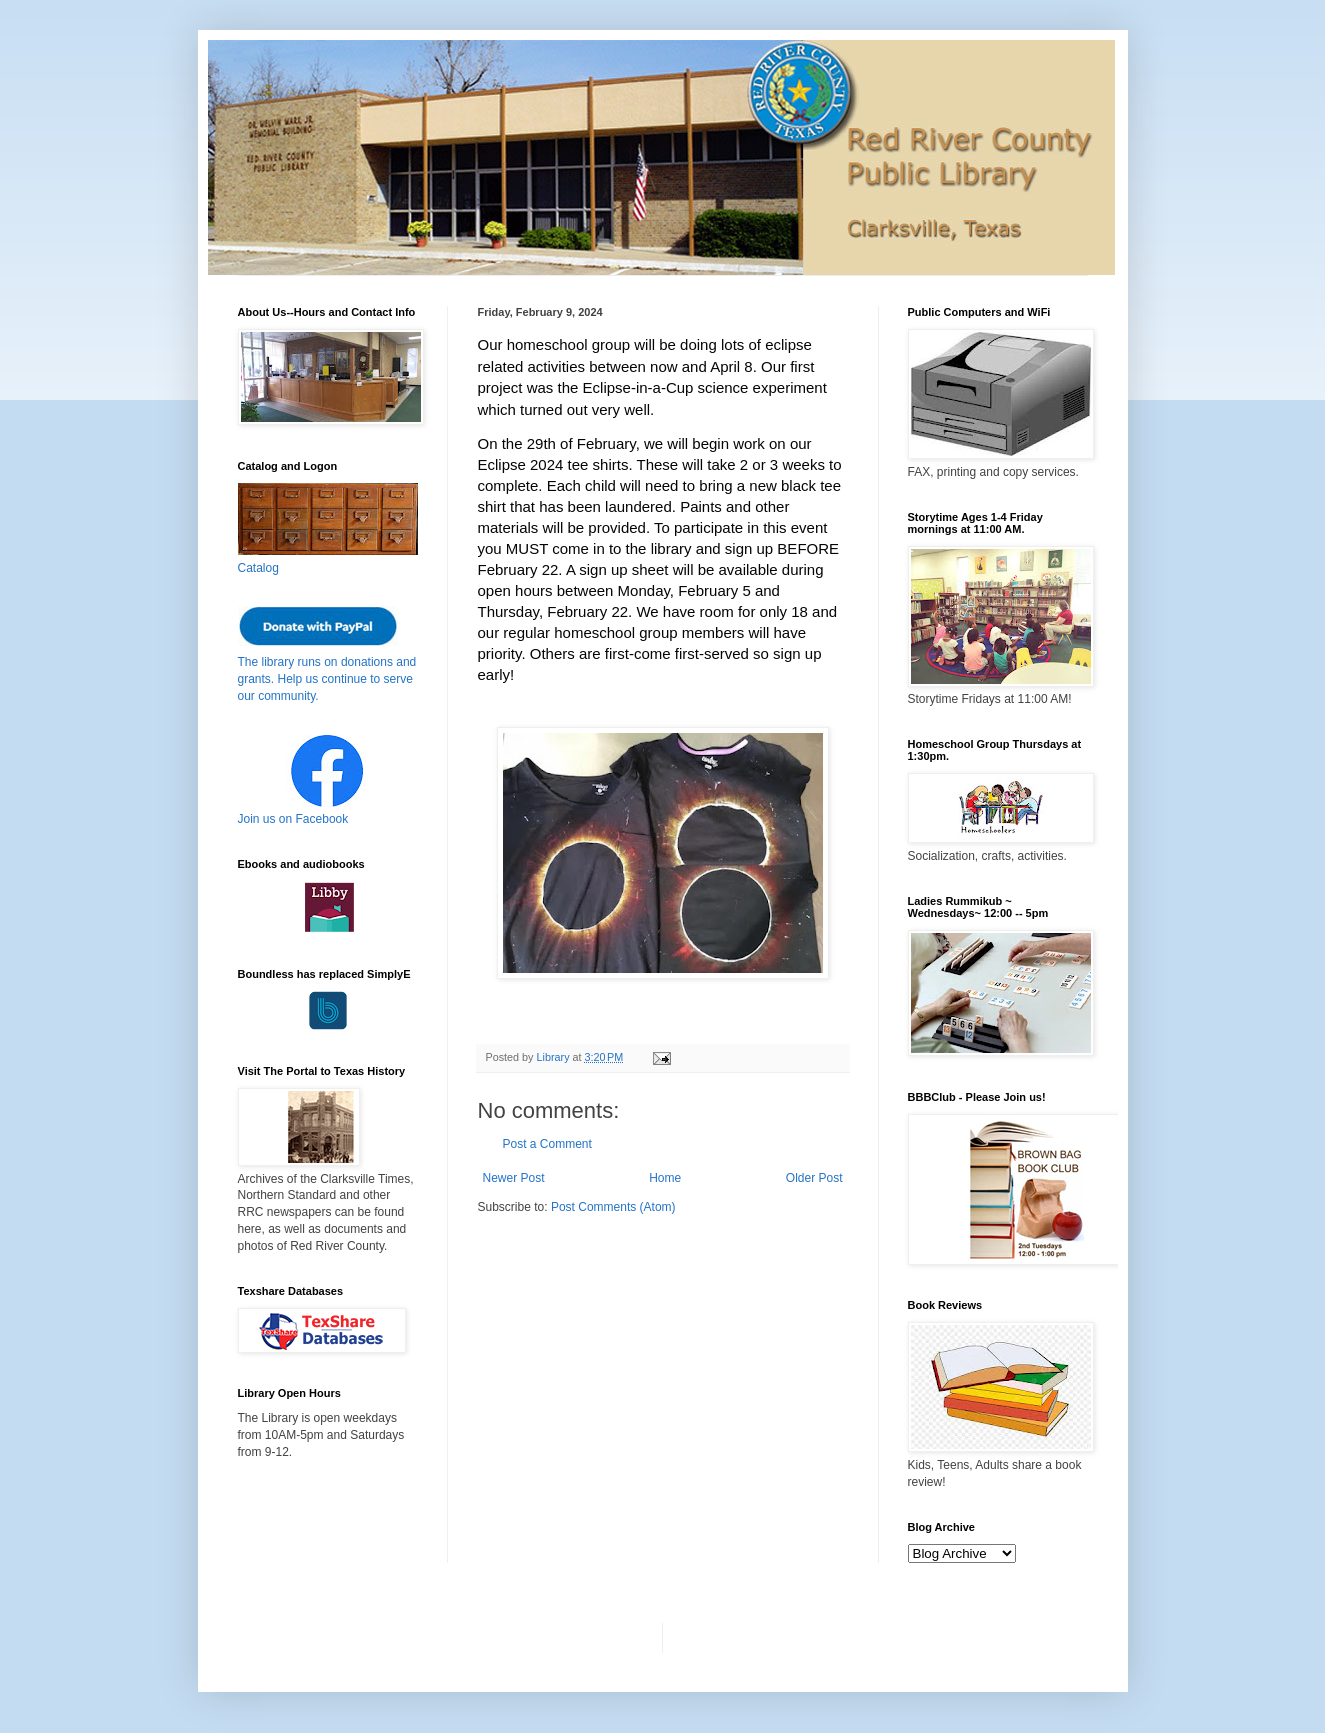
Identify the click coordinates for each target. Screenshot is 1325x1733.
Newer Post (514, 1178)
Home (665, 1178)
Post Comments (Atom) (613, 1207)
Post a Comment (547, 1144)
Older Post (814, 1178)
